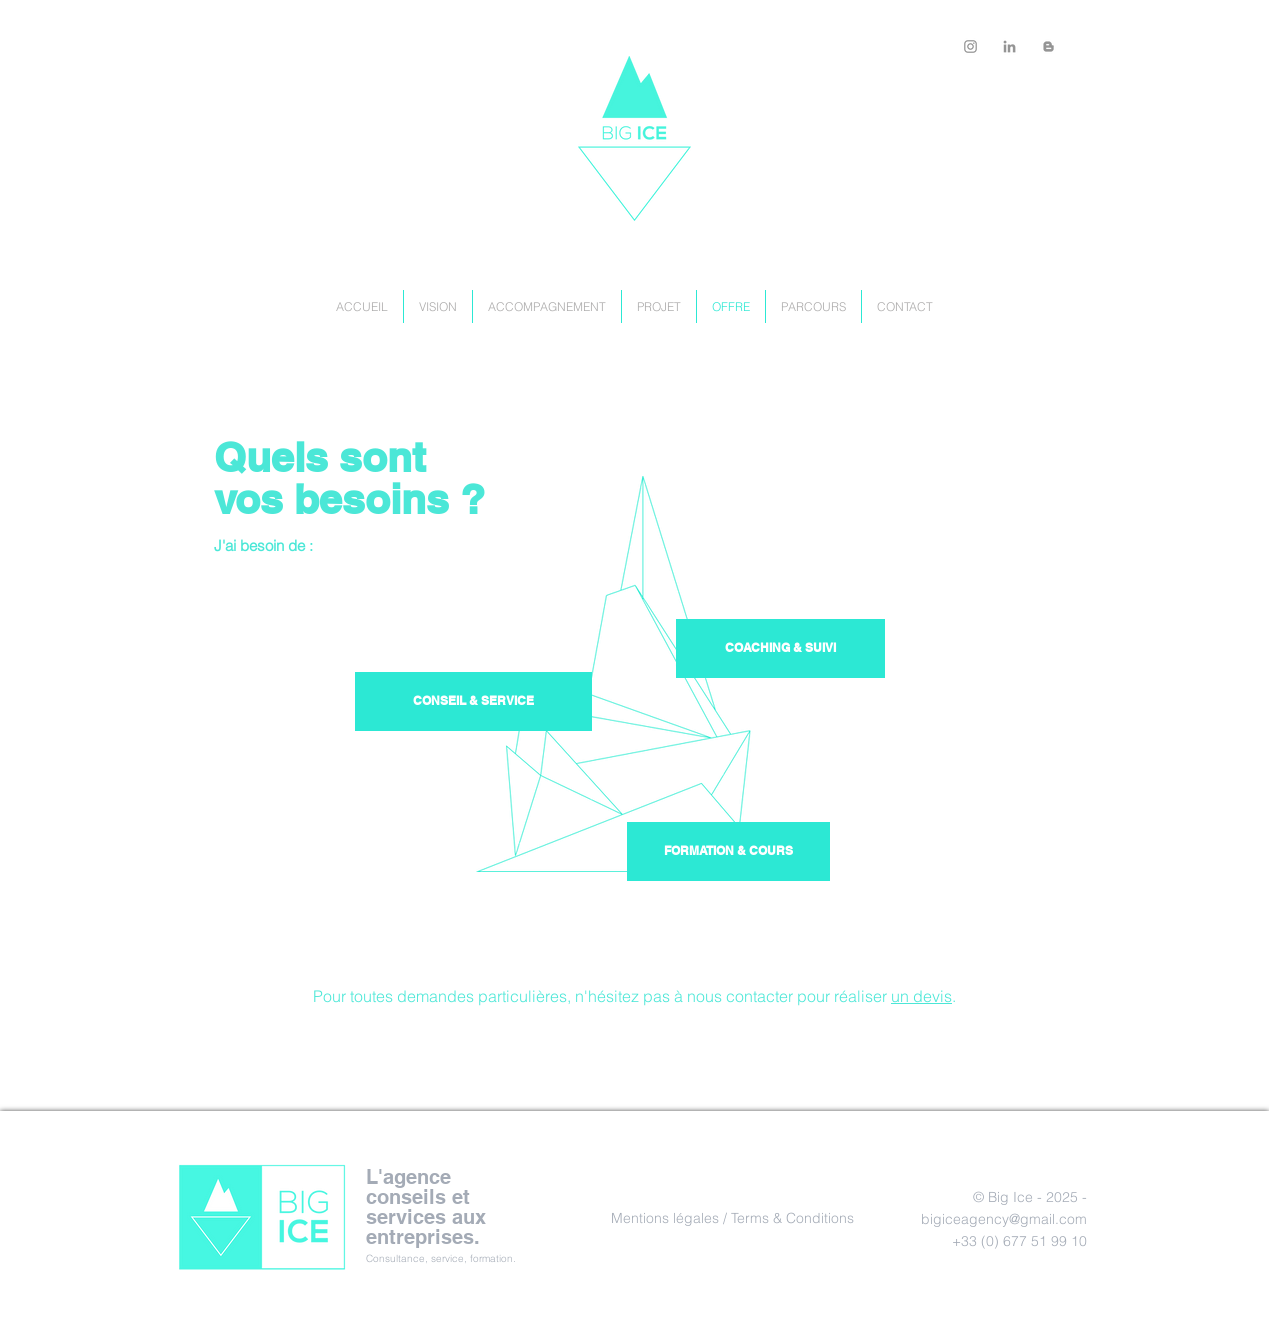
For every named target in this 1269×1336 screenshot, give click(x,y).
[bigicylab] (970, 46)
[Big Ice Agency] (1009, 46)
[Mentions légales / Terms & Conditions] (732, 1219)
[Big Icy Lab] (1048, 46)
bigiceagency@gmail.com (1004, 1219)
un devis (921, 996)
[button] (728, 851)
